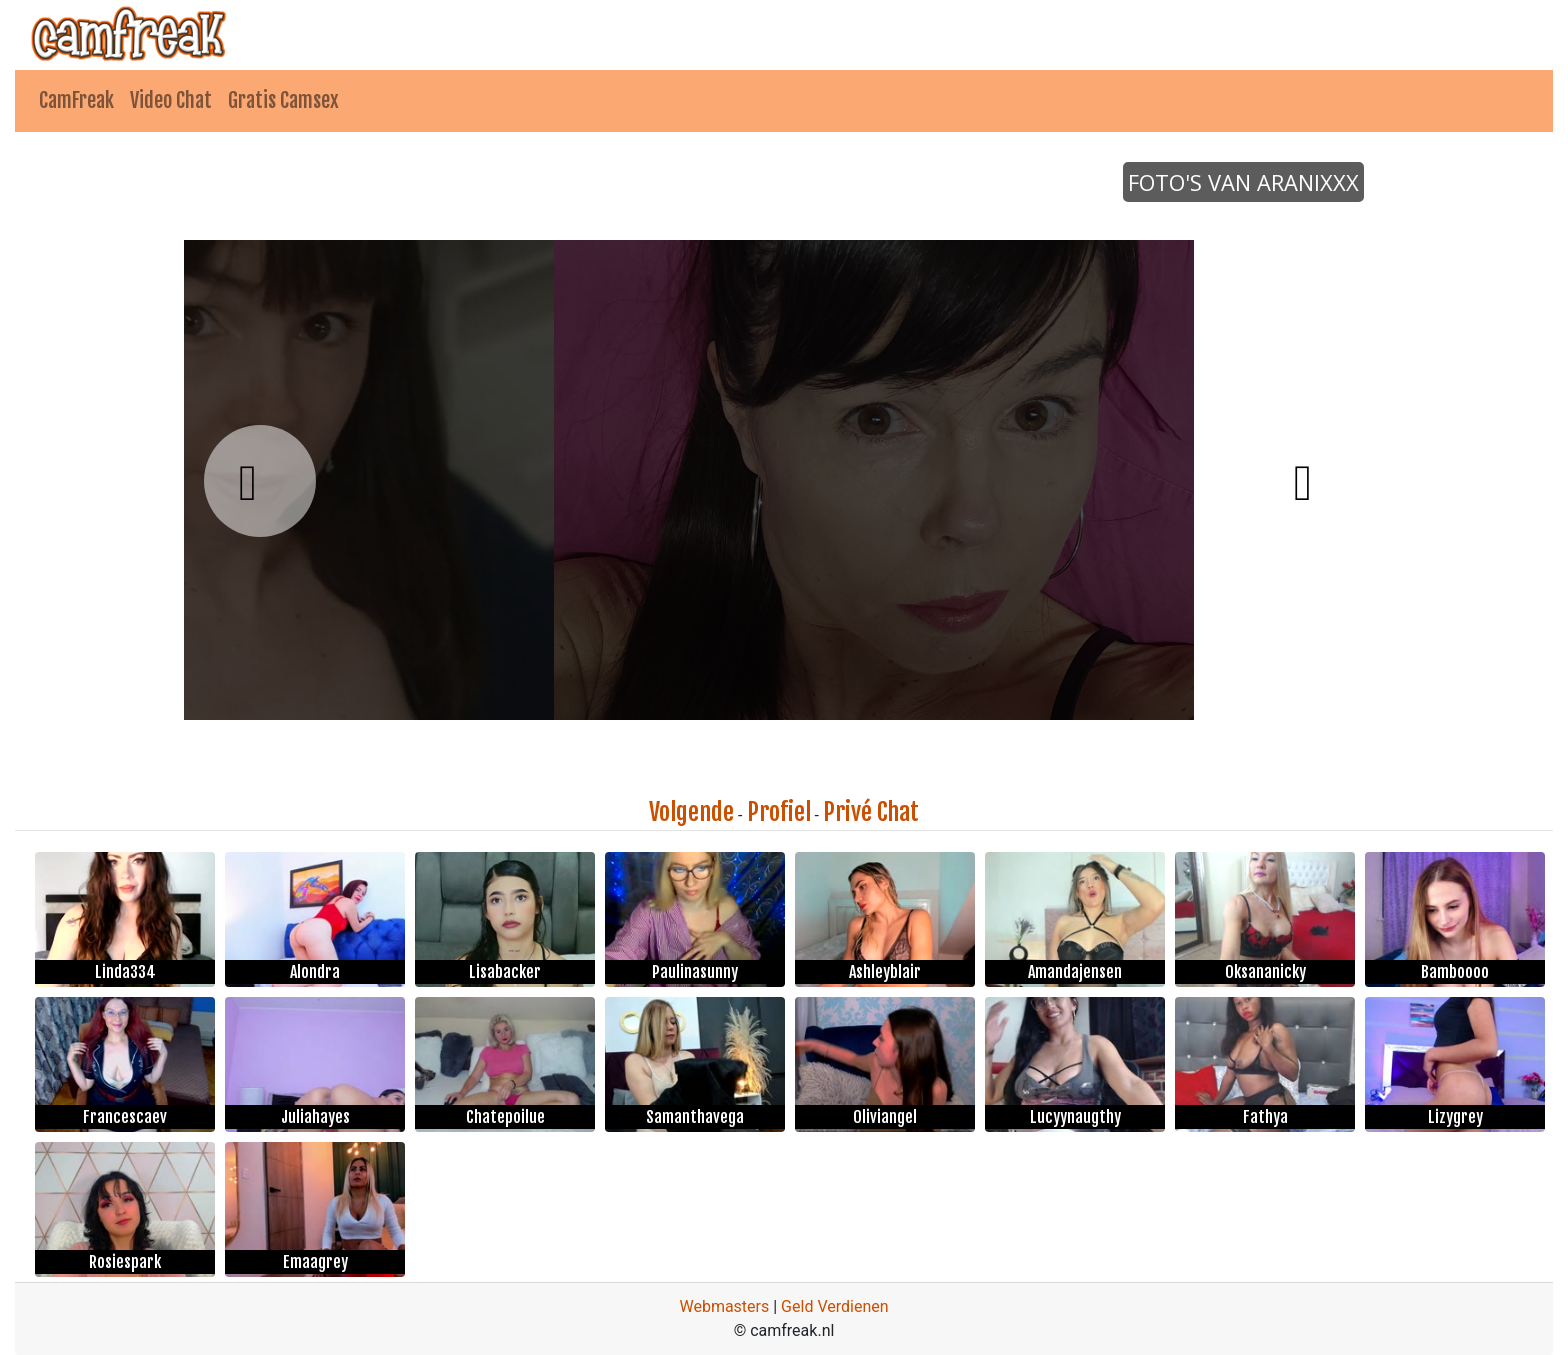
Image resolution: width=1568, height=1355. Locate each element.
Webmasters (724, 1306)
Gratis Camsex (283, 100)
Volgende (691, 812)
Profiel (779, 812)
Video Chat (171, 100)
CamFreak (76, 100)
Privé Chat (871, 812)
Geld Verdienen (834, 1306)
